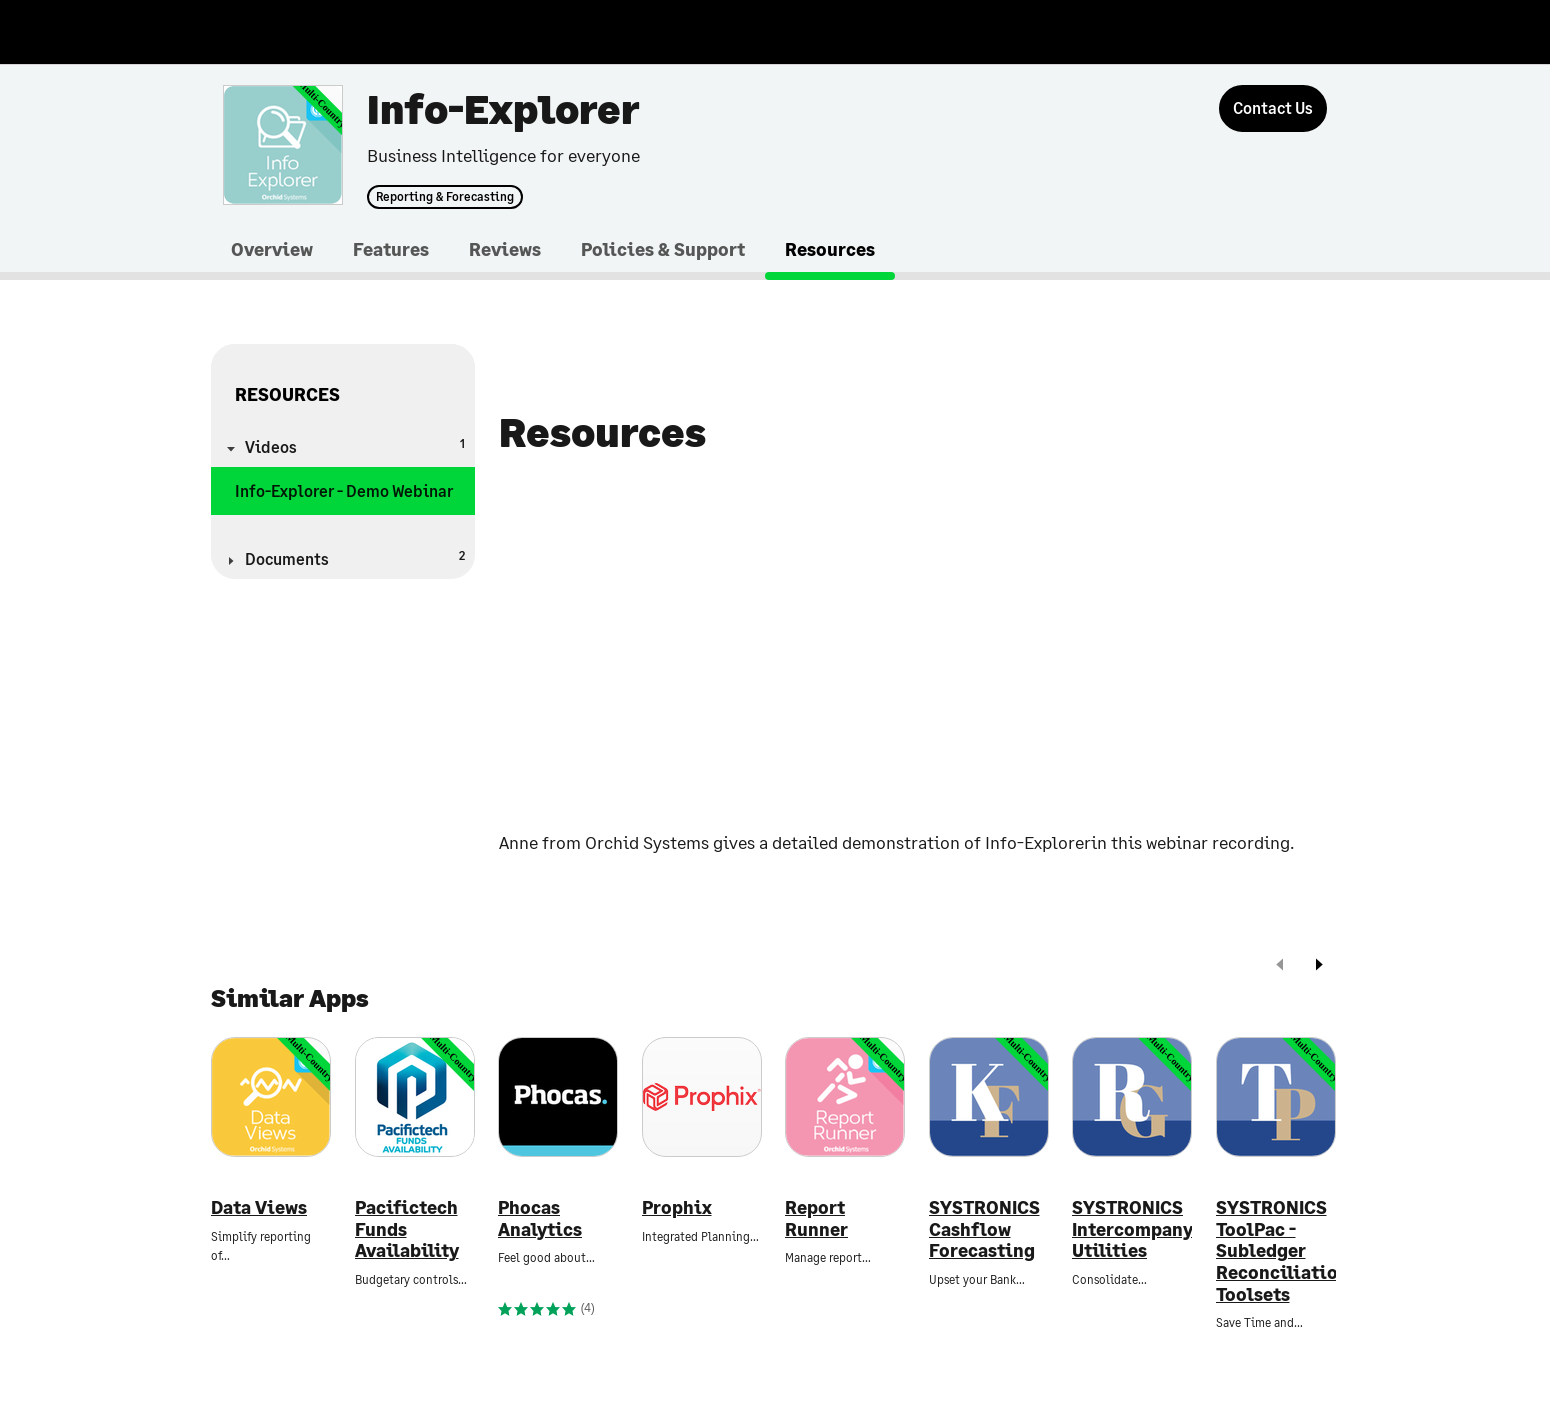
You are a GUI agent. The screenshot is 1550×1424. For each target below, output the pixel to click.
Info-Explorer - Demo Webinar (344, 490)
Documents (355, 557)
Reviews (505, 249)
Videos (355, 445)
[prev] (1280, 966)
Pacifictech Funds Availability (407, 1229)
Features (391, 249)
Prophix (677, 1207)
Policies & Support (663, 249)
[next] (1319, 966)
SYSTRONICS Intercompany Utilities (1132, 1229)
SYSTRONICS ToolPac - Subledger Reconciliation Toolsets (1276, 1250)
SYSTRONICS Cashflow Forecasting (984, 1229)
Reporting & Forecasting (445, 197)
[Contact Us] (1273, 108)
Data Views (259, 1207)
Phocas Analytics (540, 1218)
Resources (830, 249)
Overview (272, 249)
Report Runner (816, 1218)
